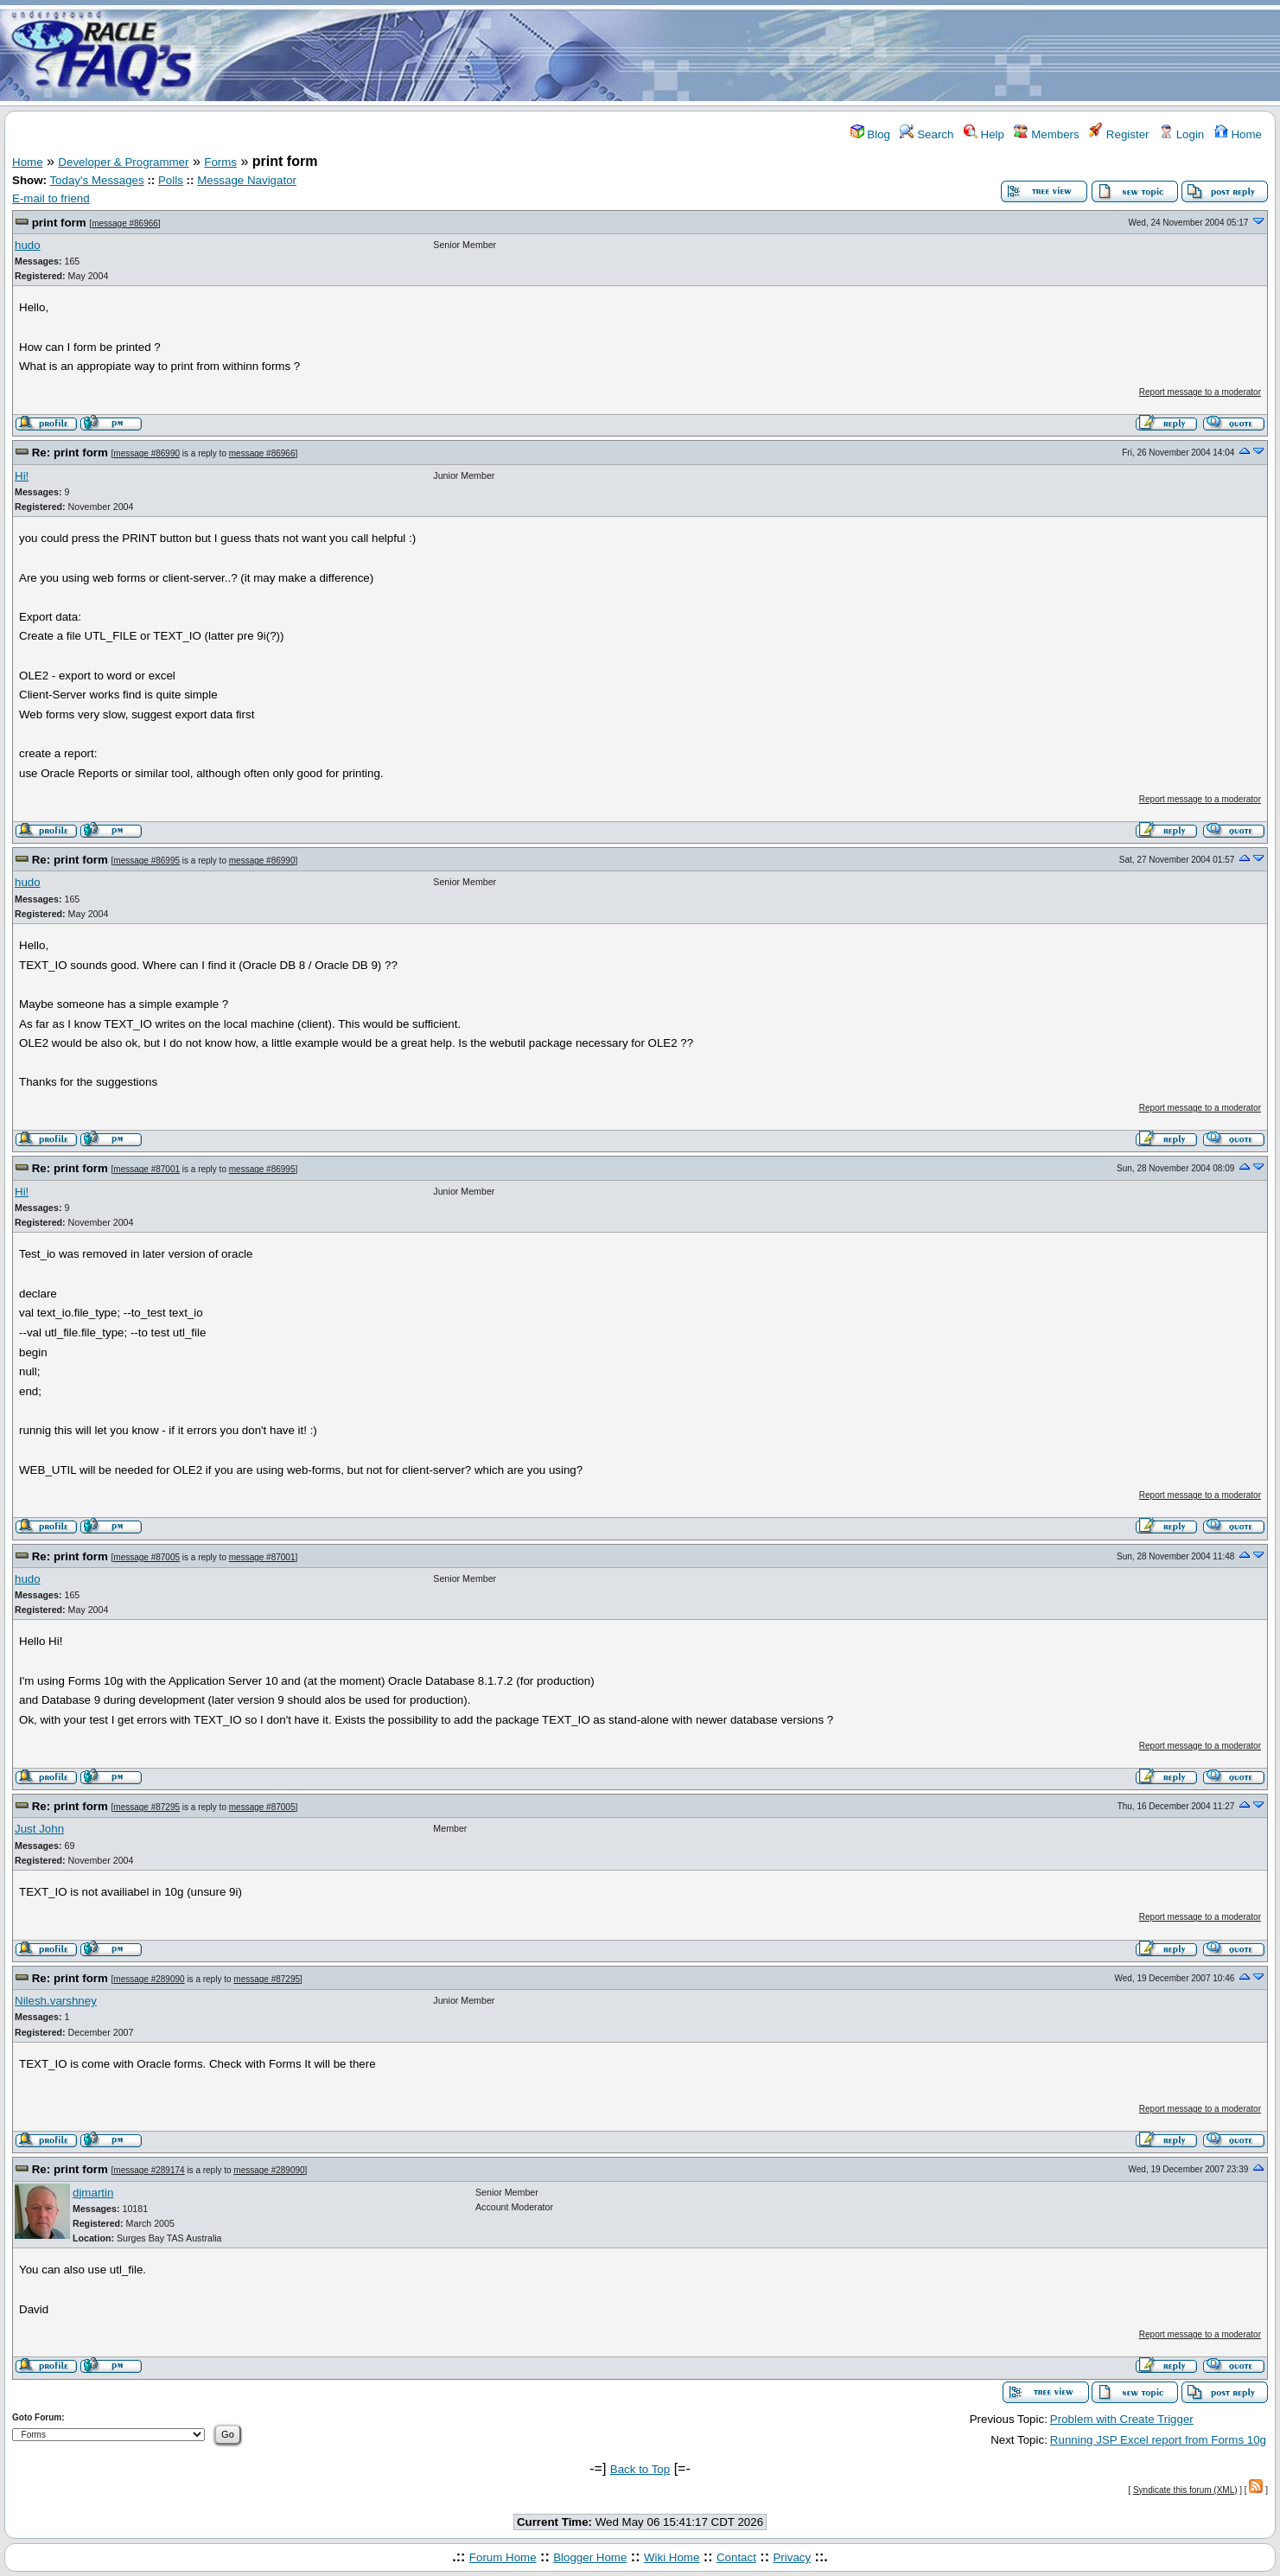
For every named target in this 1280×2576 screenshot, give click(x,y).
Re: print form (70, 452)
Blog (870, 134)
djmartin (93, 2192)
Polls (170, 180)
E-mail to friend (51, 198)
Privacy (792, 2557)
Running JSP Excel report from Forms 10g (1158, 2439)
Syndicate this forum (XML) (1185, 2490)
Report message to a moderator (1200, 392)
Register (1119, 134)
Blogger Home (590, 2557)
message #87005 (146, 1557)
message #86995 (146, 860)
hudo (28, 245)
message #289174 (148, 2170)
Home (1238, 134)
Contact (736, 2557)
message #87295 (146, 1807)
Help (984, 134)
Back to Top (640, 2469)
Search (926, 134)
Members (1046, 134)
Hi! (22, 475)
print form (59, 222)
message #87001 (146, 1169)
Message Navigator (246, 180)
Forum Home (503, 2557)
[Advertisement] (742, 54)
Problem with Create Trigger (1122, 2419)
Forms (220, 162)
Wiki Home (671, 2557)
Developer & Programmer (123, 162)
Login (1181, 134)
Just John (39, 1828)
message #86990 (146, 453)
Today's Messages (96, 180)
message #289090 (148, 1979)
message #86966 (125, 223)
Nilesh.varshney (56, 2000)
